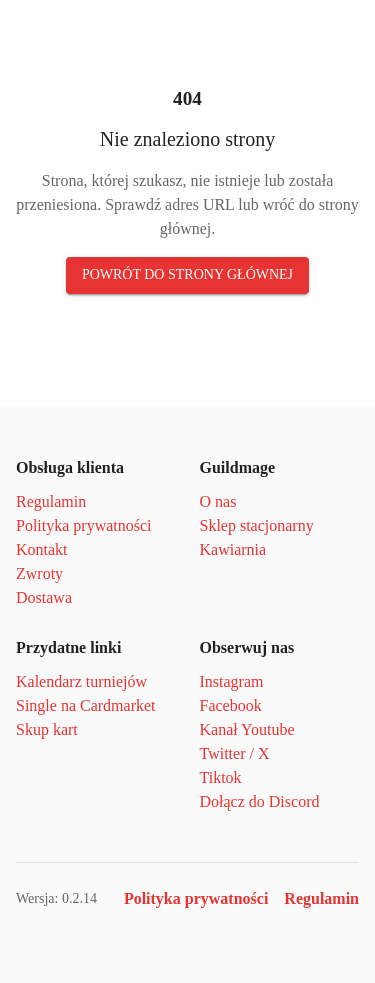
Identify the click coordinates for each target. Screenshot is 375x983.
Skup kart (47, 729)
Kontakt (42, 549)
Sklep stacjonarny (257, 525)
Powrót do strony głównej (187, 274)
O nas (218, 501)
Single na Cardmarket (86, 705)
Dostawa (44, 597)
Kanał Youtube (247, 729)
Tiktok (221, 777)
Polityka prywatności (84, 525)
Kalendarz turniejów (81, 681)
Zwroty (39, 573)
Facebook (231, 705)
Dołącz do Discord (260, 801)
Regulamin (51, 501)
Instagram (232, 681)
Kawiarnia (233, 549)
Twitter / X (235, 753)
